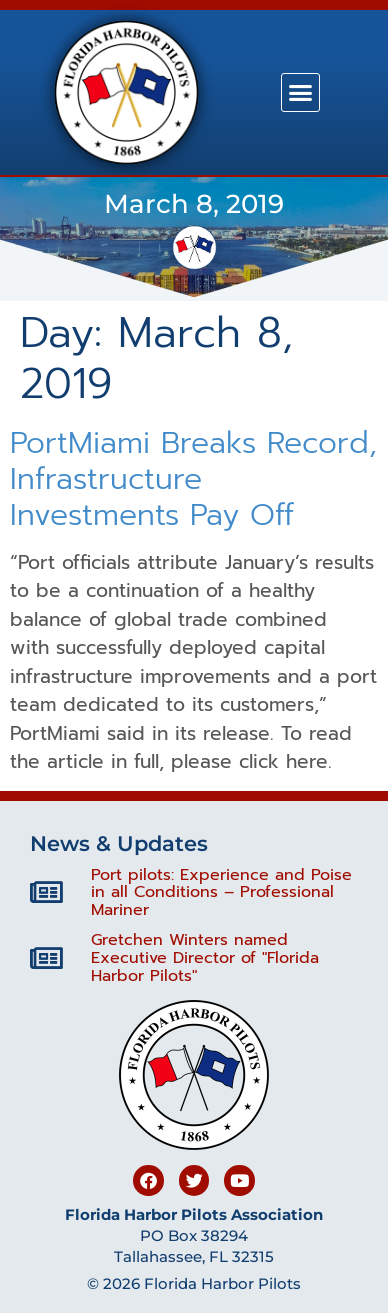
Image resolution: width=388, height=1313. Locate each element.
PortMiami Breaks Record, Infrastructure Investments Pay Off (193, 479)
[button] (301, 93)
